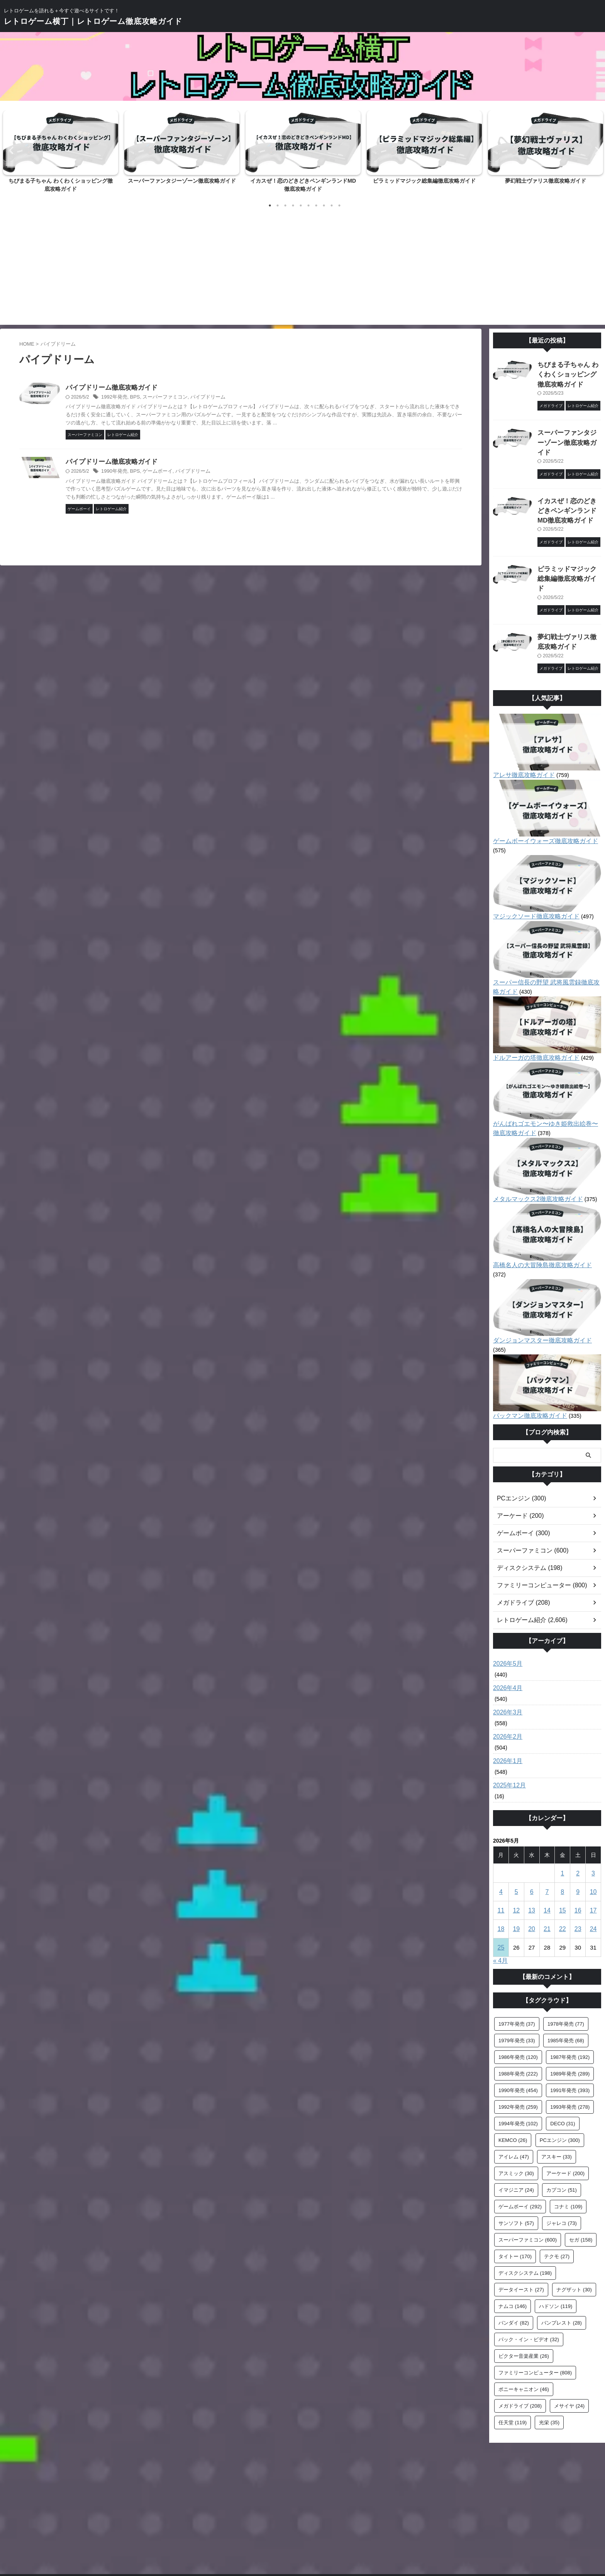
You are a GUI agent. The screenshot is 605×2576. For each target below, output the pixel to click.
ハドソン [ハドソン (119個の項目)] (555, 2246)
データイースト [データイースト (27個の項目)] (521, 2229)
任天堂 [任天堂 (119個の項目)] (512, 2362)
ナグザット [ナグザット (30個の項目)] (574, 2229)
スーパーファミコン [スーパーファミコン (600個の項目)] (527, 2179)
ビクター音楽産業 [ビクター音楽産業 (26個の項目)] (523, 2296)
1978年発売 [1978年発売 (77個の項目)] (565, 1964)
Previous (10, 150)
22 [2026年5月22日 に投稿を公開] (562, 1868)
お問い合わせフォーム (267, 2525)
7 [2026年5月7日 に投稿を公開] (547, 1831)
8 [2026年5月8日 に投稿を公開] (562, 1831)
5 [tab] (301, 205)
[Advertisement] (302, 267)
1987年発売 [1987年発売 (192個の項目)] (570, 1997)
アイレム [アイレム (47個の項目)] (513, 2096)
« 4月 (500, 1900)
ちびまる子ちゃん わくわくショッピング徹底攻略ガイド (567, 373)
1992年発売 (150, 397)
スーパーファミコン (197, 397)
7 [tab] (316, 205)
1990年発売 (150, 472)
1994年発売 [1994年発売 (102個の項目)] (518, 2063)
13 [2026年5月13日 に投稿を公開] (532, 1850)
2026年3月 (506, 1652)
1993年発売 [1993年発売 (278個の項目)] (570, 2047)
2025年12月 (507, 1725)
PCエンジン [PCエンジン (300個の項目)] (560, 2080)
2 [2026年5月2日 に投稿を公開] (577, 1813)
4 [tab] (293, 205)
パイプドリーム (237, 397)
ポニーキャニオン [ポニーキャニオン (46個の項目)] (523, 2329)
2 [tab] (277, 205)
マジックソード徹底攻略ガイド (531, 875)
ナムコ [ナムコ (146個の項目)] (512, 2246)
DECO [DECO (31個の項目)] (562, 2063)
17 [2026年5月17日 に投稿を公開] (593, 1850)
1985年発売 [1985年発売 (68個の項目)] (565, 1980)
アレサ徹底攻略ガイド (520, 743)
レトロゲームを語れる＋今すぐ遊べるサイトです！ (302, 2540)
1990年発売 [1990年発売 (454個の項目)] (518, 2030)
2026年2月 (506, 1676)
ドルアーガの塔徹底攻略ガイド (531, 1016)
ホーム (227, 2525)
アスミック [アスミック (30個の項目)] (516, 2113)
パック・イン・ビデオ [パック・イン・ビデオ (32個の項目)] (528, 2279)
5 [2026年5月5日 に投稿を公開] (516, 1831)
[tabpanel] (60, 153)
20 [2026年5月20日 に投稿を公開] (532, 1868)
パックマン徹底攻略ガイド (525, 1355)
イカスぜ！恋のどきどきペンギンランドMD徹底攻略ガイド (568, 494)
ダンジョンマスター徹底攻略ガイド (536, 1289)
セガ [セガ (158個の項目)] (580, 2179)
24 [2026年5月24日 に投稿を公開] (593, 1868)
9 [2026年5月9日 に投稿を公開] (577, 1831)
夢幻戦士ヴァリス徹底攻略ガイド (545, 181)
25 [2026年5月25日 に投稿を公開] (501, 1887)
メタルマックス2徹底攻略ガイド (532, 1157)
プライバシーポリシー (361, 2525)
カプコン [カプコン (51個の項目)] (561, 2130)
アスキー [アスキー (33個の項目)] (556, 2096)
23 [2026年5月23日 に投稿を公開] (577, 1868)
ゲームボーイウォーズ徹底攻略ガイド (539, 809)
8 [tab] (324, 205)
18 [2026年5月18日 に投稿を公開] (501, 1868)
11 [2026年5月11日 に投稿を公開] (501, 1850)
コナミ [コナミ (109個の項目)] (568, 2146)
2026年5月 (506, 1603)
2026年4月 (506, 1628)
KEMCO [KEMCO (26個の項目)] (512, 2080)
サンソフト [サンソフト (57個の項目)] (516, 2163)
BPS (169, 397)
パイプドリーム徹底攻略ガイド (169, 387)
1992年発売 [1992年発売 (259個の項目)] (518, 2047)
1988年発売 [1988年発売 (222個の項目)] (518, 2013)
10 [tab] (339, 205)
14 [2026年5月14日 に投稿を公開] (547, 1850)
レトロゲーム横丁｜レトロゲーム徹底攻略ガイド (93, 21)
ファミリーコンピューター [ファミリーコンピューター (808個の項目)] (535, 2312)
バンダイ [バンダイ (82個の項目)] (513, 2262)
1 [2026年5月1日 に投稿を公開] (562, 1813)
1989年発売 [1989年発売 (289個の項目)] (570, 2013)
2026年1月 (506, 1701)
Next (595, 150)
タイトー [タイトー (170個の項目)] (515, 2196)
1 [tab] (270, 205)
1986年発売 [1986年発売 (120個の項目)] (518, 1997)
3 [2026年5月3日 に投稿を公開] (593, 1813)
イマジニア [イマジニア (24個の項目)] (516, 2130)
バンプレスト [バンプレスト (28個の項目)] (561, 2262)
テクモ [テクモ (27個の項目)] (556, 2196)
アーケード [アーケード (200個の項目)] (565, 2113)
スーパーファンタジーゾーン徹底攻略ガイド (182, 181)
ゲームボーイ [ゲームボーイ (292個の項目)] (520, 2146)
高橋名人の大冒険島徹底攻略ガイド (536, 1223)
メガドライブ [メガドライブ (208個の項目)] (520, 2346)
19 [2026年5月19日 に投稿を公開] (516, 1868)
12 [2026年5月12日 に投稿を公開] (516, 1850)
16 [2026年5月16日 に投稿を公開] (577, 1850)
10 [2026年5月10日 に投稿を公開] (593, 1831)
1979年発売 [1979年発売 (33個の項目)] (516, 1980)
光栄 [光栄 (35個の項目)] (549, 2362)
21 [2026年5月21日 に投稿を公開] (547, 1868)
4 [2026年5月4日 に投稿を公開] (500, 1831)
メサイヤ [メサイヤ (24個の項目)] (569, 2346)
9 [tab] (332, 205)
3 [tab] (285, 205)
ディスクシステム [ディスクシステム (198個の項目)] (525, 2213)
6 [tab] (308, 205)
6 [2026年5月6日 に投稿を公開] (531, 1831)
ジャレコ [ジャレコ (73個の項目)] (561, 2163)
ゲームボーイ (190, 472)
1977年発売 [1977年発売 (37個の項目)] (516, 1964)
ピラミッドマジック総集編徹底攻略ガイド (424, 181)
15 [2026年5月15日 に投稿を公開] (562, 1850)
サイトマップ (314, 2525)
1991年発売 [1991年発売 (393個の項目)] (570, 2030)
